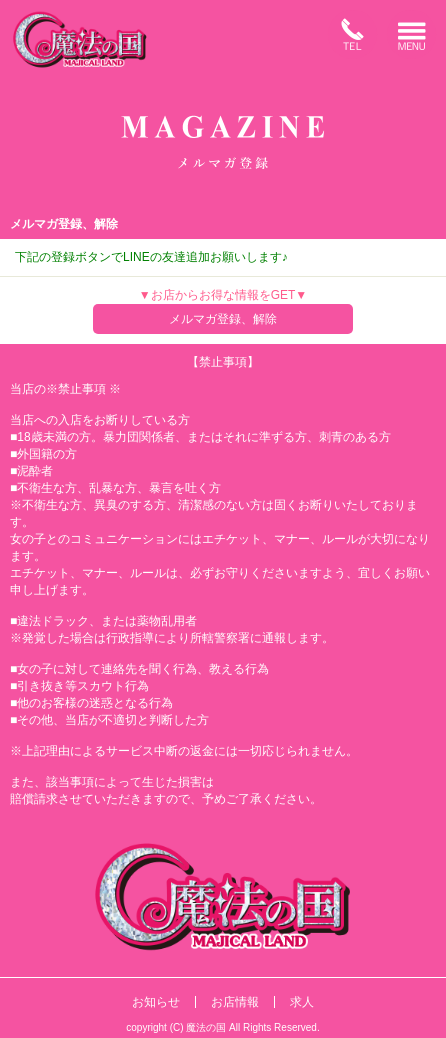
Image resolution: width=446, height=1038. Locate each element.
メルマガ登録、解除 (223, 319)
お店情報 (235, 1002)
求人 (302, 1002)
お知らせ (156, 1002)
